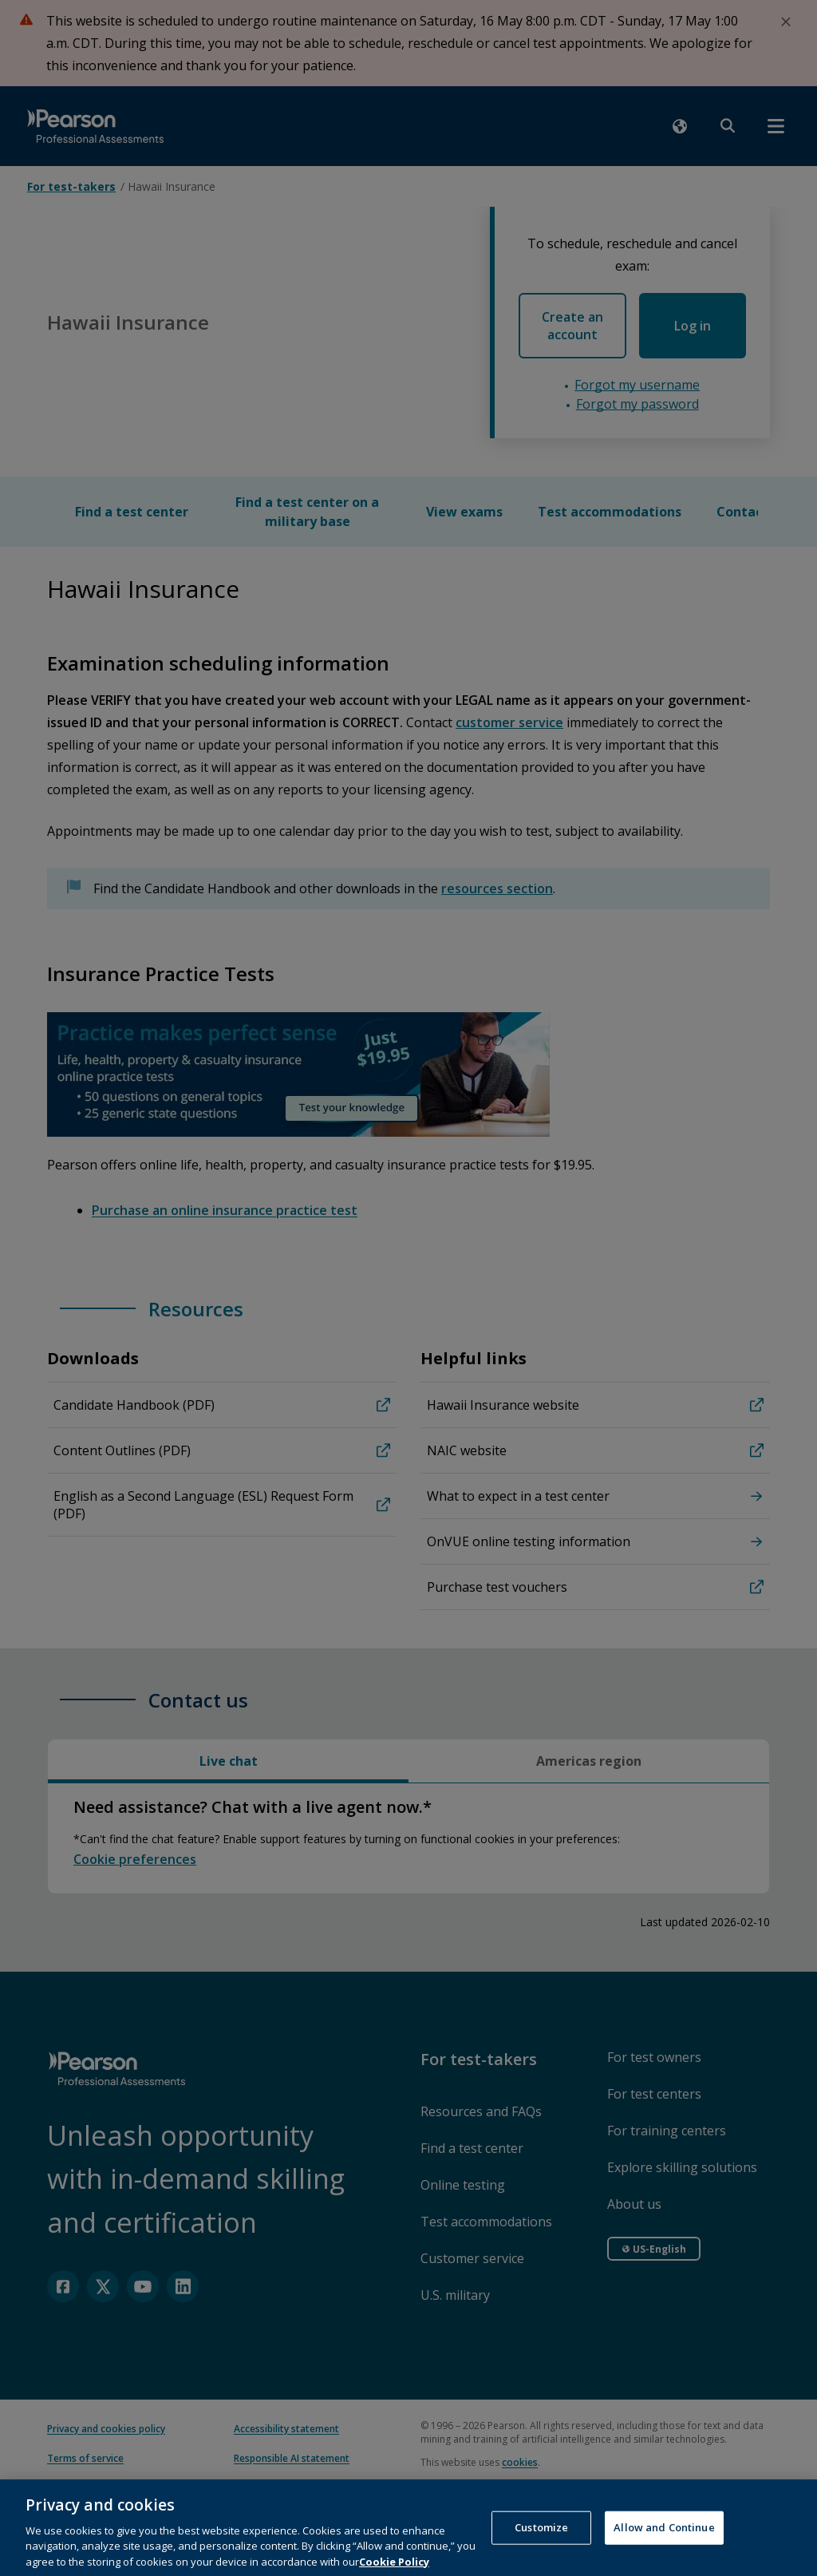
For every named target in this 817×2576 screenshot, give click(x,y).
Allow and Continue (664, 2554)
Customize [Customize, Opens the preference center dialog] (541, 2554)
